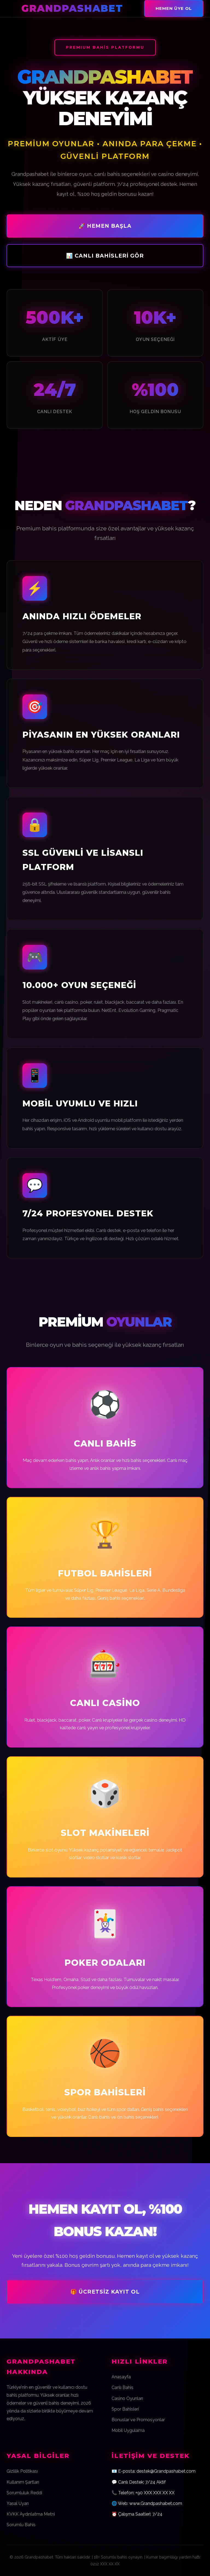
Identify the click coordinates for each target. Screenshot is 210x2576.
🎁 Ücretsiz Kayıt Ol (105, 2291)
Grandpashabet (72, 8)
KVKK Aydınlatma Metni (31, 2514)
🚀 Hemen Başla (105, 226)
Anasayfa (121, 2376)
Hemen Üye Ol (174, 8)
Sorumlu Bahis (21, 2524)
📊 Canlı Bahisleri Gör (105, 255)
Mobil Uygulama (128, 2430)
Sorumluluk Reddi (24, 2492)
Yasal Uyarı (18, 2503)
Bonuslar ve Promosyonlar (138, 2419)
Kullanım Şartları (23, 2482)
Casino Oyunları (127, 2398)
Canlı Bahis (122, 2387)
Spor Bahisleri (125, 2409)
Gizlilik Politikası (22, 2471)
